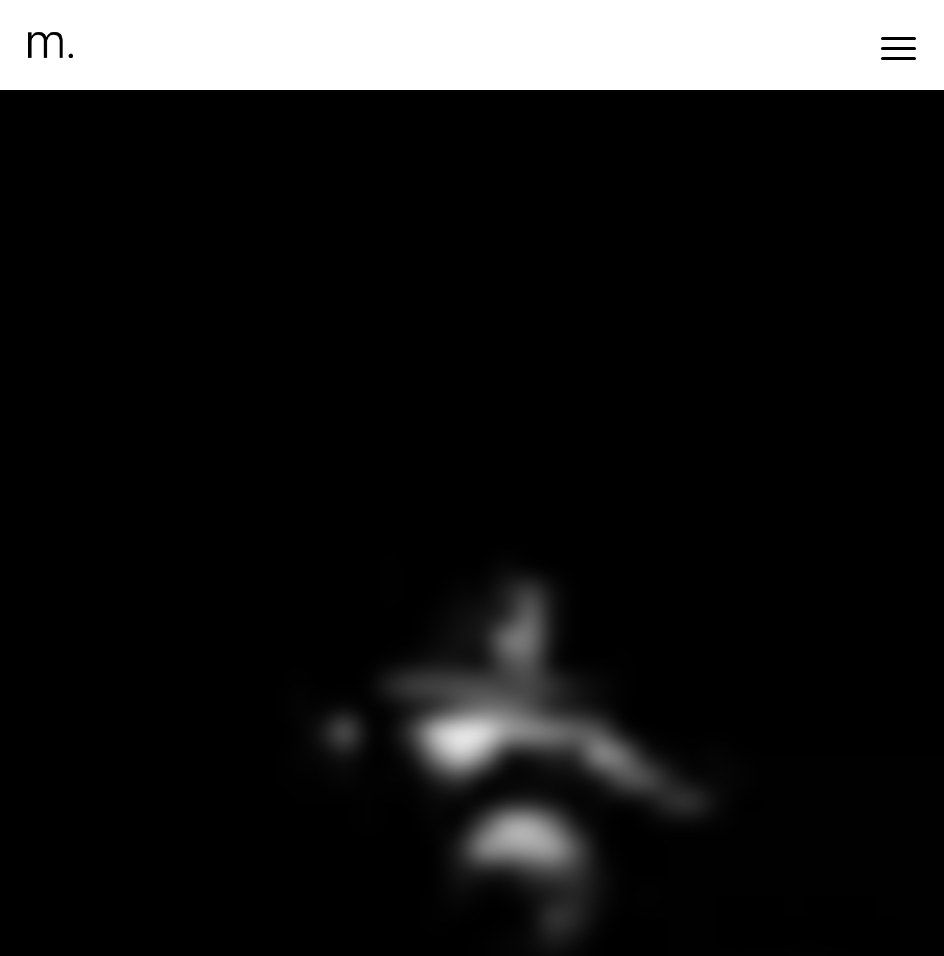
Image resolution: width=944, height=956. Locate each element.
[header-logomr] (50, 45)
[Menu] (888, 45)
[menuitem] (888, 45)
